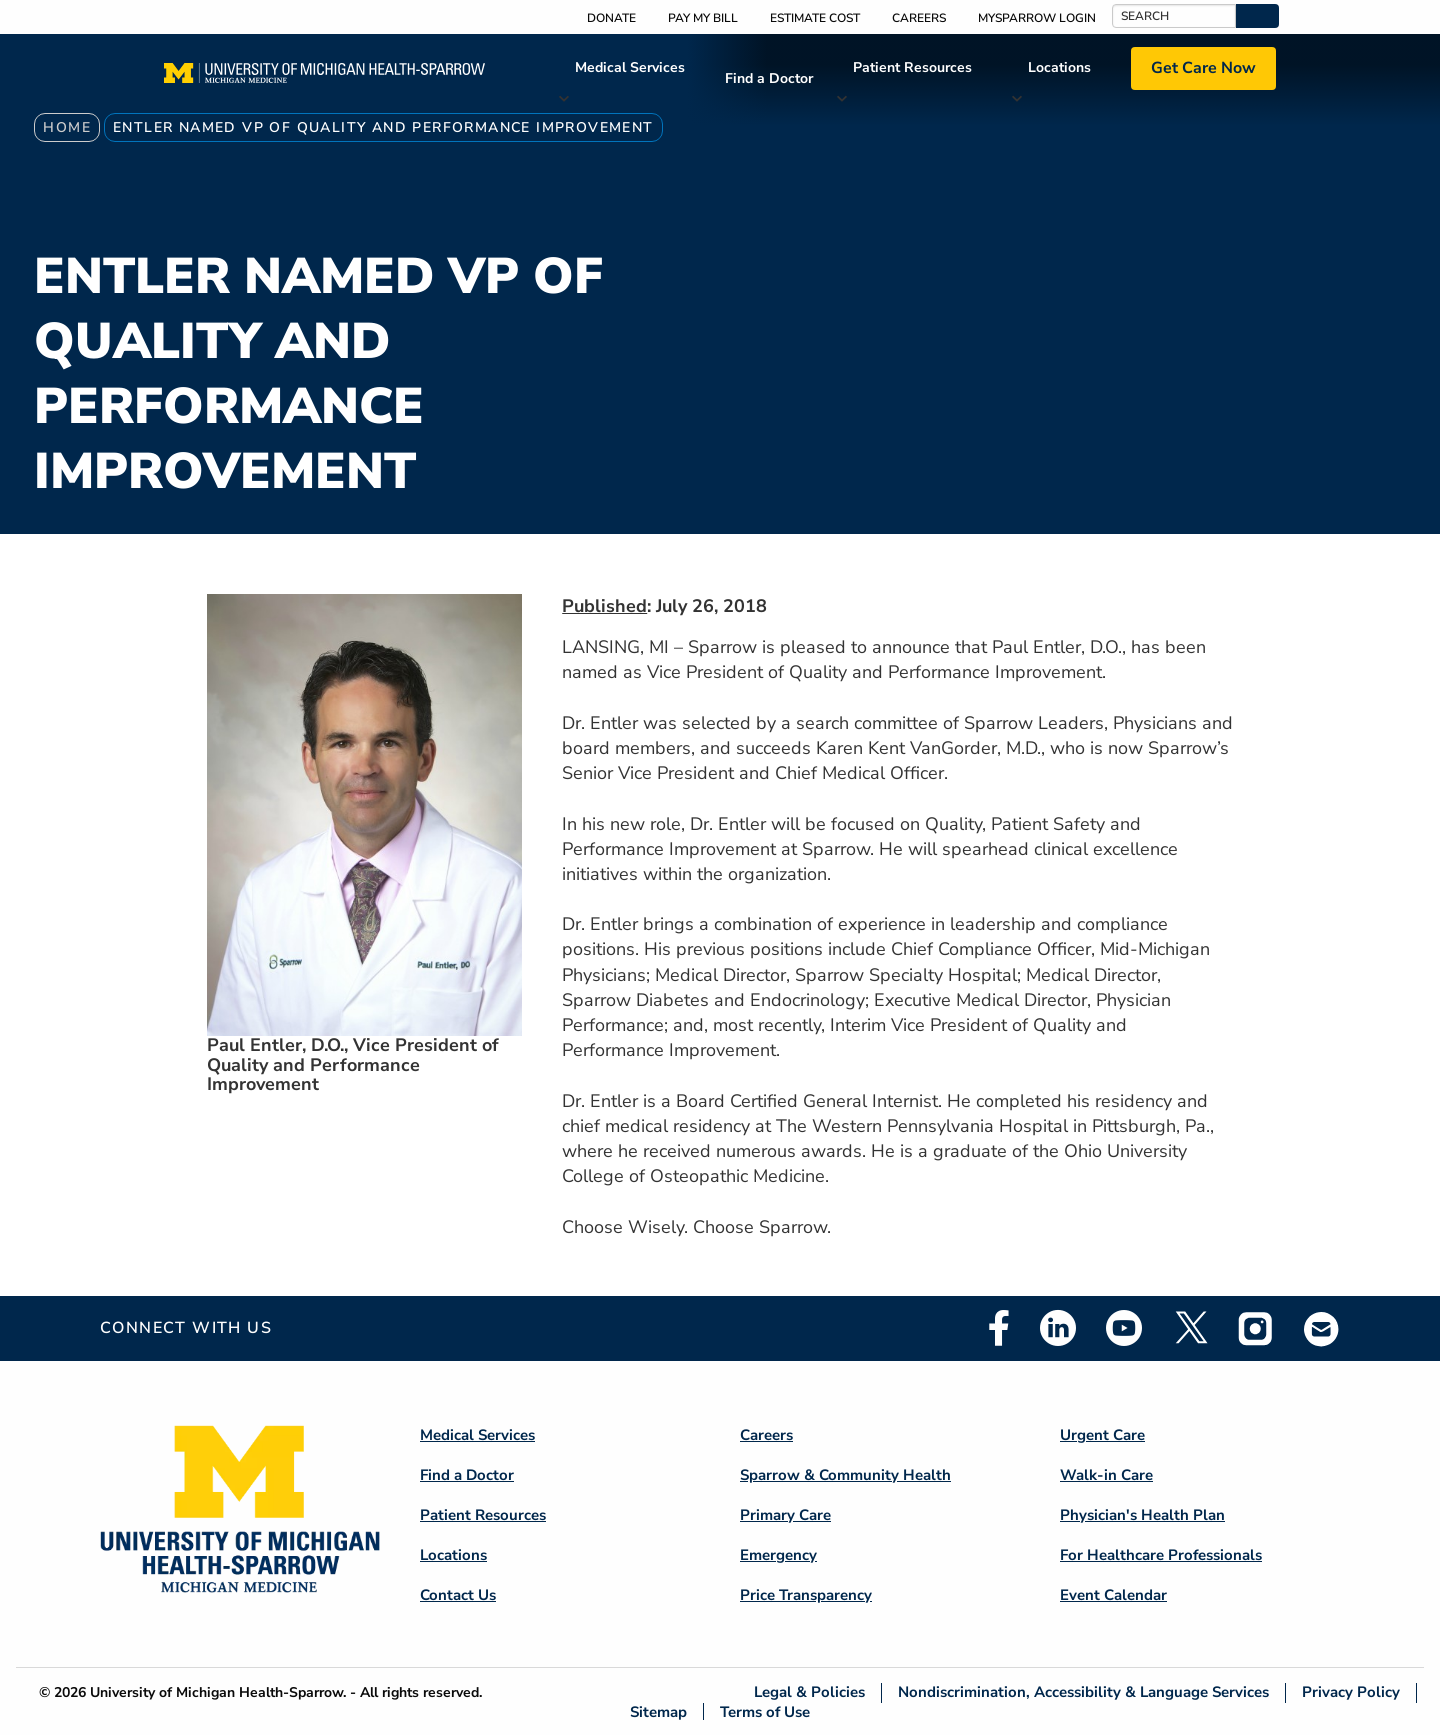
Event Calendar (1113, 1595)
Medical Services (630, 67)
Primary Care (785, 1515)
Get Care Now (1203, 68)
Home (67, 127)
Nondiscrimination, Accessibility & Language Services (1083, 1692)
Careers (919, 18)
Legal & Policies (809, 1692)
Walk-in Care (1106, 1475)
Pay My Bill (703, 18)
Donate (611, 18)
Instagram (1256, 1328)
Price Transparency (806, 1595)
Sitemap (658, 1711)
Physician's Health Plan (1142, 1515)
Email (1322, 1328)
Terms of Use (765, 1711)
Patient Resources (912, 67)
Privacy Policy (1351, 1692)
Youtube (1124, 1328)
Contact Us (458, 1595)
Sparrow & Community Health (845, 1475)
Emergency (778, 1555)
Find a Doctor (769, 78)
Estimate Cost (815, 18)
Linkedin (1058, 1328)
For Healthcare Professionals (1161, 1555)
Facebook (999, 1328)
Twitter (1190, 1328)
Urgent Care (1102, 1435)
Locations (1059, 67)
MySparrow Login (1037, 18)
